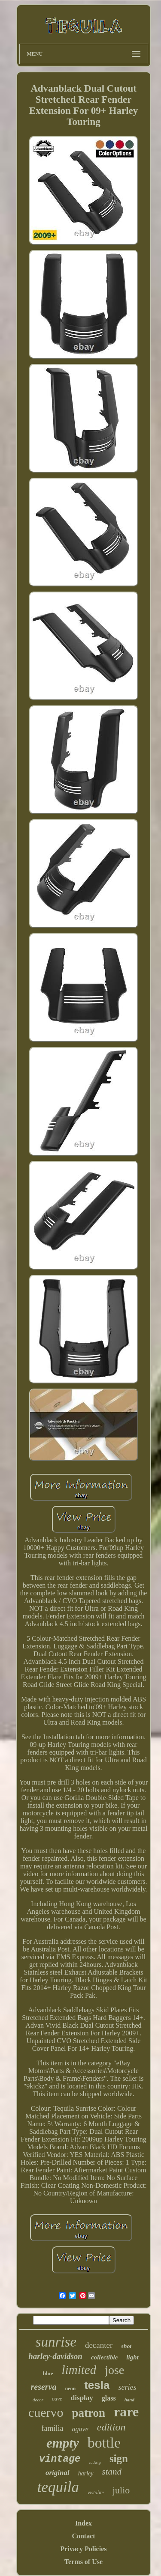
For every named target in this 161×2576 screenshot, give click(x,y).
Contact (83, 2536)
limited (79, 2370)
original (58, 2473)
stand (112, 2471)
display (82, 2398)
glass (109, 2398)
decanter (98, 2345)
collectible (104, 2357)
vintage (60, 2459)
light (132, 2357)
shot (126, 2346)
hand (129, 2399)
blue (48, 2373)
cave (57, 2398)
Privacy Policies (84, 2548)
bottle (104, 2443)
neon (70, 2389)
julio (121, 2490)
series (127, 2387)
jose (114, 2370)
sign (118, 2458)
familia (53, 2428)
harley (86, 2473)
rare (126, 2411)
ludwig (95, 2462)
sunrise (56, 2342)
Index (83, 2523)
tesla (96, 2385)
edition (111, 2427)
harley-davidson (55, 2356)
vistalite (96, 2493)
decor (38, 2399)
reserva (44, 2387)
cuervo (46, 2412)
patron (89, 2412)
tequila (58, 2487)
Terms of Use (83, 2561)
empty (62, 2443)
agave (80, 2429)
